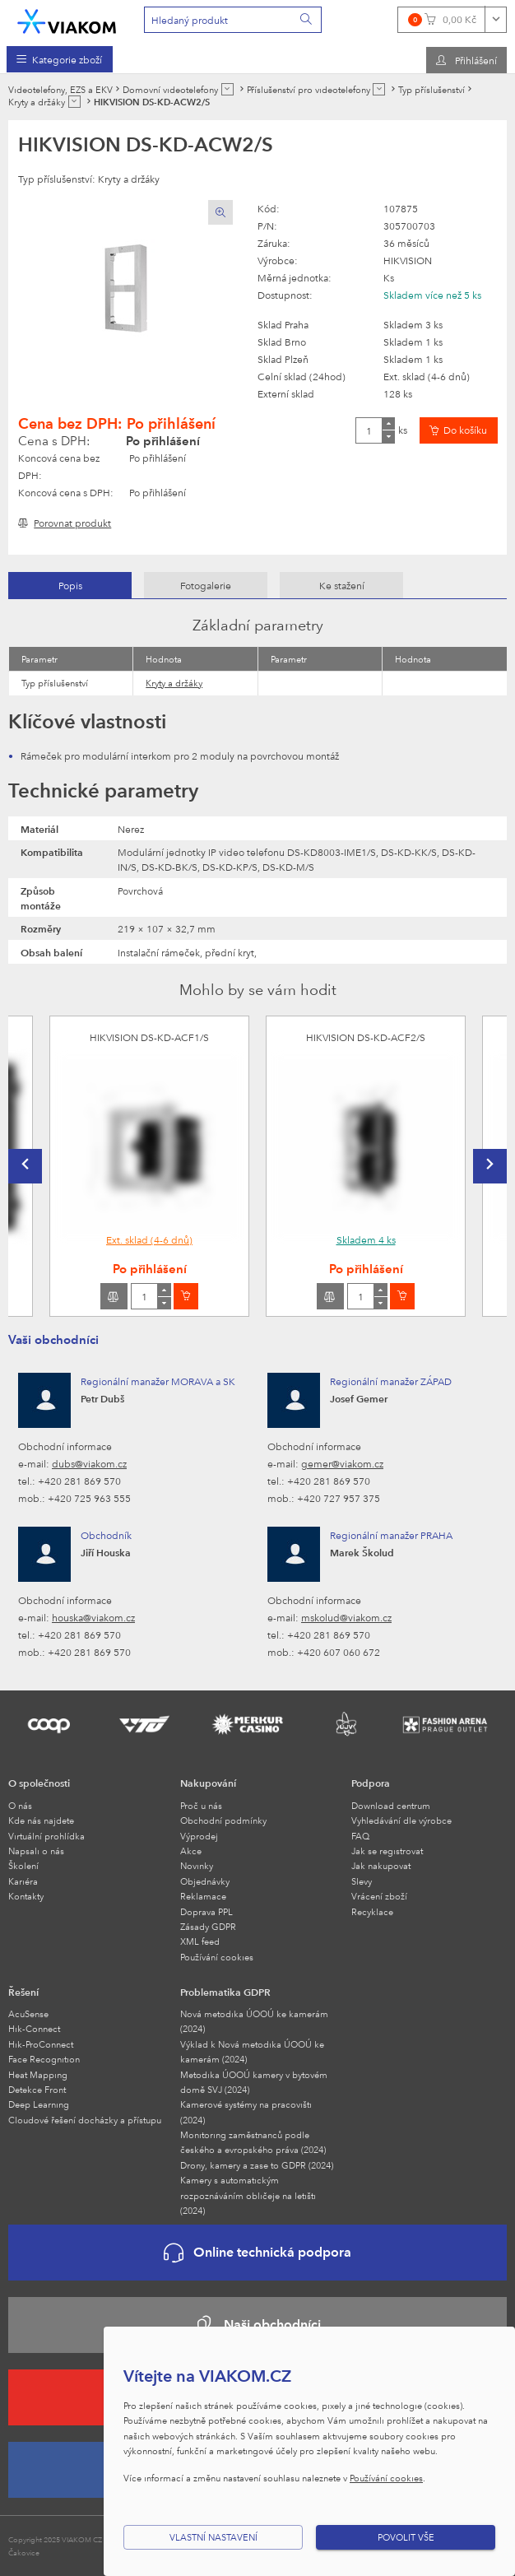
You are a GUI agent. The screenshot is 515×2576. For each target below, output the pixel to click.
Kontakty (26, 1896)
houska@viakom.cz (93, 1617)
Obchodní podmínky (223, 1820)
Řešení (23, 1991)
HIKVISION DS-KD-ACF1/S (149, 1037)
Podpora (370, 1782)
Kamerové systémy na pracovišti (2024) (246, 2111)
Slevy (361, 1881)
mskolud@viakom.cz (346, 1617)
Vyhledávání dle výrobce (401, 1820)
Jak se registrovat (387, 1850)
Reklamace (203, 1896)
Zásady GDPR (208, 1926)
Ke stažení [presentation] (341, 585)
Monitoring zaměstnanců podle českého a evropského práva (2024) (253, 2141)
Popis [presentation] (70, 585)
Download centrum (390, 1805)
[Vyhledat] (306, 20)
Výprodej (199, 1836)
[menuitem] (60, 59)
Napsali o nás (36, 1850)
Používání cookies (216, 1957)
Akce (191, 1850)
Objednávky (205, 1881)
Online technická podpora (257, 2253)
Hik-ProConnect (40, 2044)
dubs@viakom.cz (89, 1463)
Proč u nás (201, 1805)
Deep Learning (38, 2104)
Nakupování (208, 1782)
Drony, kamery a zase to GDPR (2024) (256, 2165)
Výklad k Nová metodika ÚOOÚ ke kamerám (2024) (252, 2051)
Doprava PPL (206, 1911)
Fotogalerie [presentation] (205, 585)
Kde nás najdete (41, 1820)
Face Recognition (44, 2059)
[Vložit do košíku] (458, 430)
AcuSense (28, 2013)
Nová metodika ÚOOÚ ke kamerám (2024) (254, 2020)
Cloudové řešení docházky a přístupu (84, 2119)
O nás (20, 1805)
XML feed (200, 1941)
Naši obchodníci (257, 2325)
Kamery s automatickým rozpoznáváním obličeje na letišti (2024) (248, 2195)
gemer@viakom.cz (342, 1463)
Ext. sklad (149, 1239)
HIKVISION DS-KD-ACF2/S (365, 1037)
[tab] (70, 585)
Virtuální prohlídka (46, 1836)
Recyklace (372, 1911)
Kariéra (23, 1881)
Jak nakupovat (381, 1865)
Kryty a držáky (174, 683)
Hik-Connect (34, 2028)
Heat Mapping (37, 2074)
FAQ (360, 1836)
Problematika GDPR (225, 1991)
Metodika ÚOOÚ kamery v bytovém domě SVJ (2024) (253, 2081)
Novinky (196, 1865)
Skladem (366, 1239)
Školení (23, 1865)
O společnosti (39, 1782)
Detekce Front (37, 2089)
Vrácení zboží (379, 1896)
